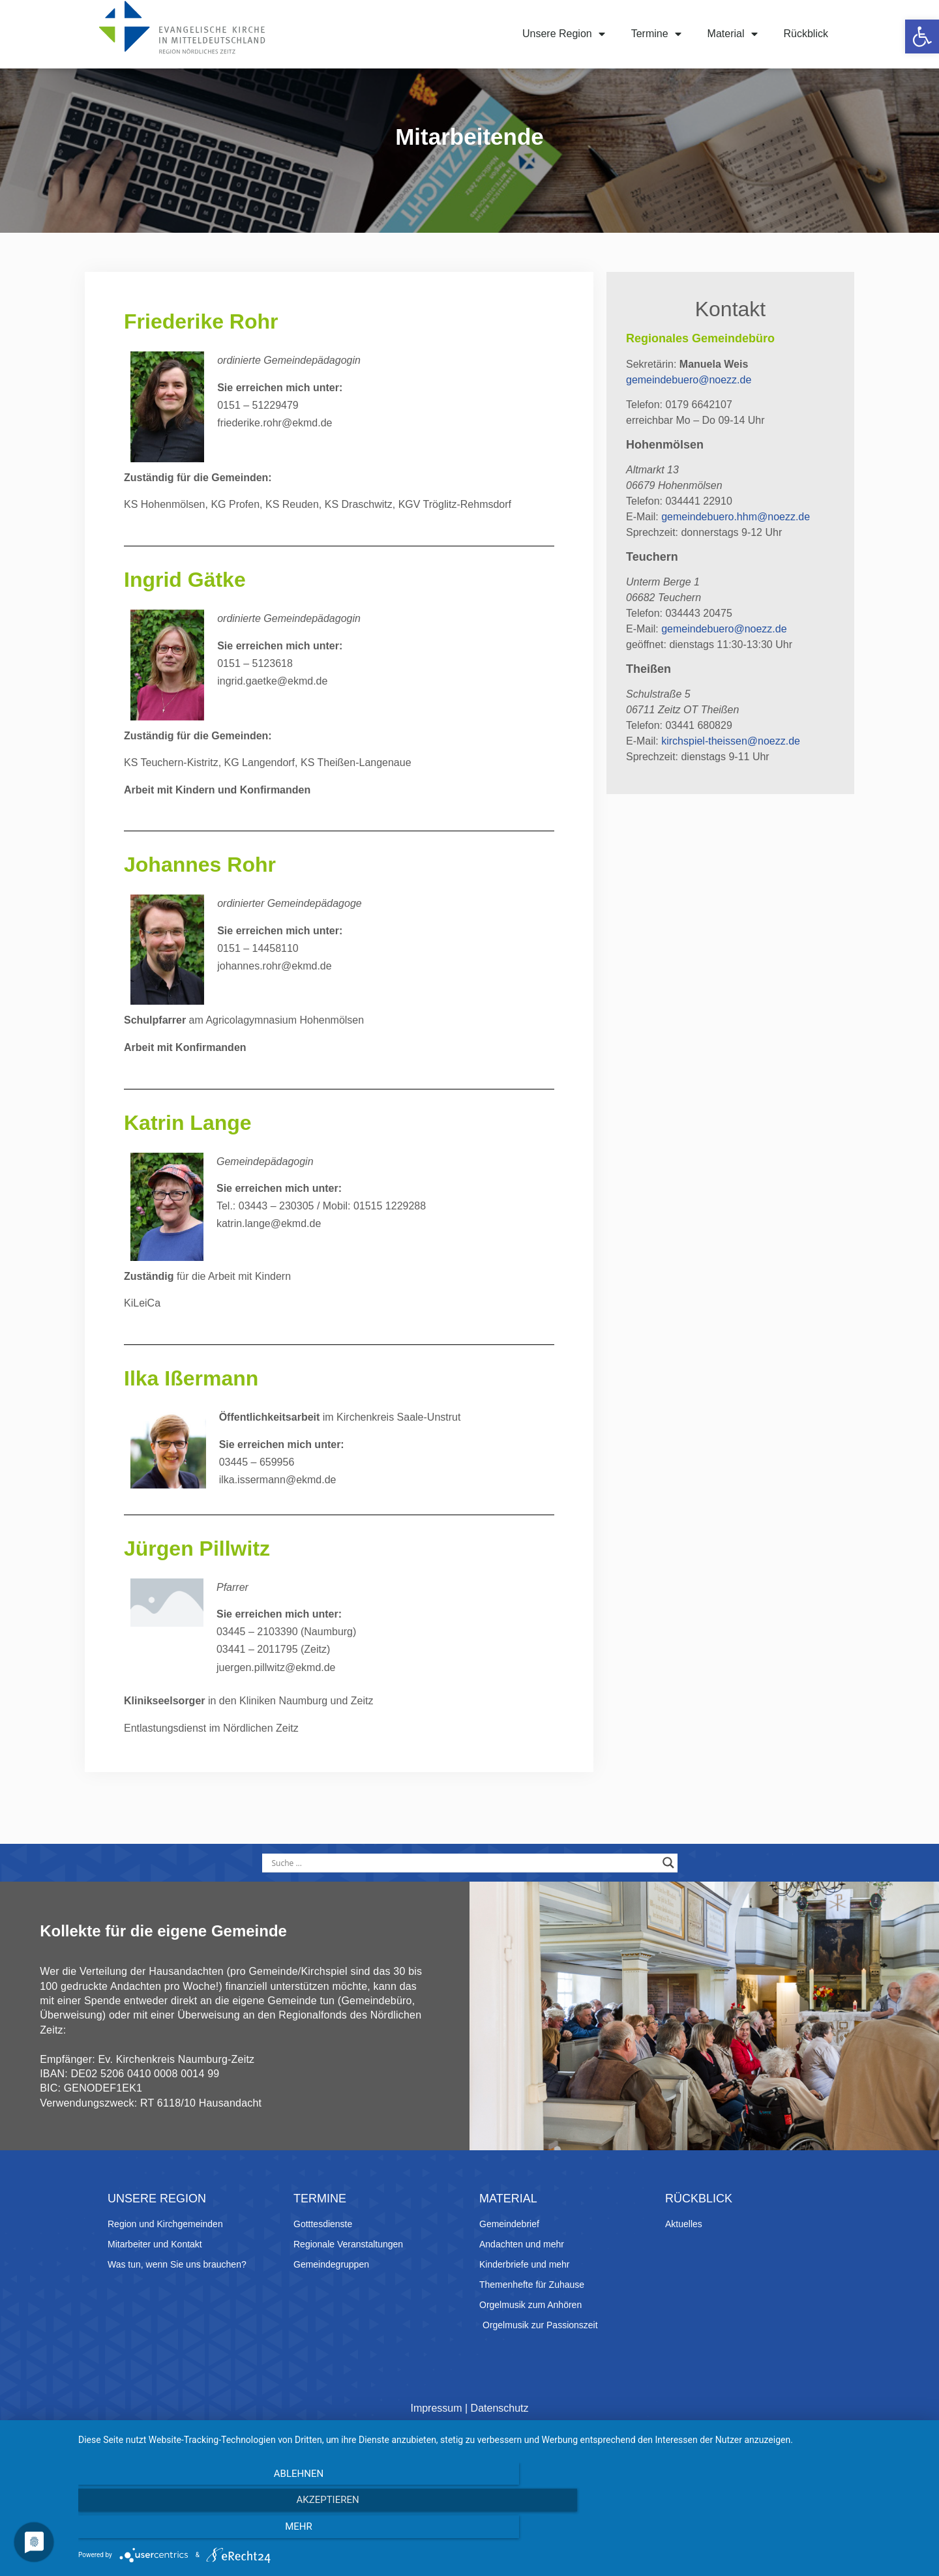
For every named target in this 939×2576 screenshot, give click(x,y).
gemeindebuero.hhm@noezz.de (735, 544)
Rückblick (806, 33)
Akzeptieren (502, 2531)
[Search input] (464, 1891)
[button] (922, 36)
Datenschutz (500, 2460)
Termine (656, 34)
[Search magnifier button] (668, 1891)
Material (733, 34)
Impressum (436, 2460)
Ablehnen (205, 2531)
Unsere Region (563, 34)
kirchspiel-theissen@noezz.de (730, 769)
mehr (798, 2531)
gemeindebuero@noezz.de (688, 407)
